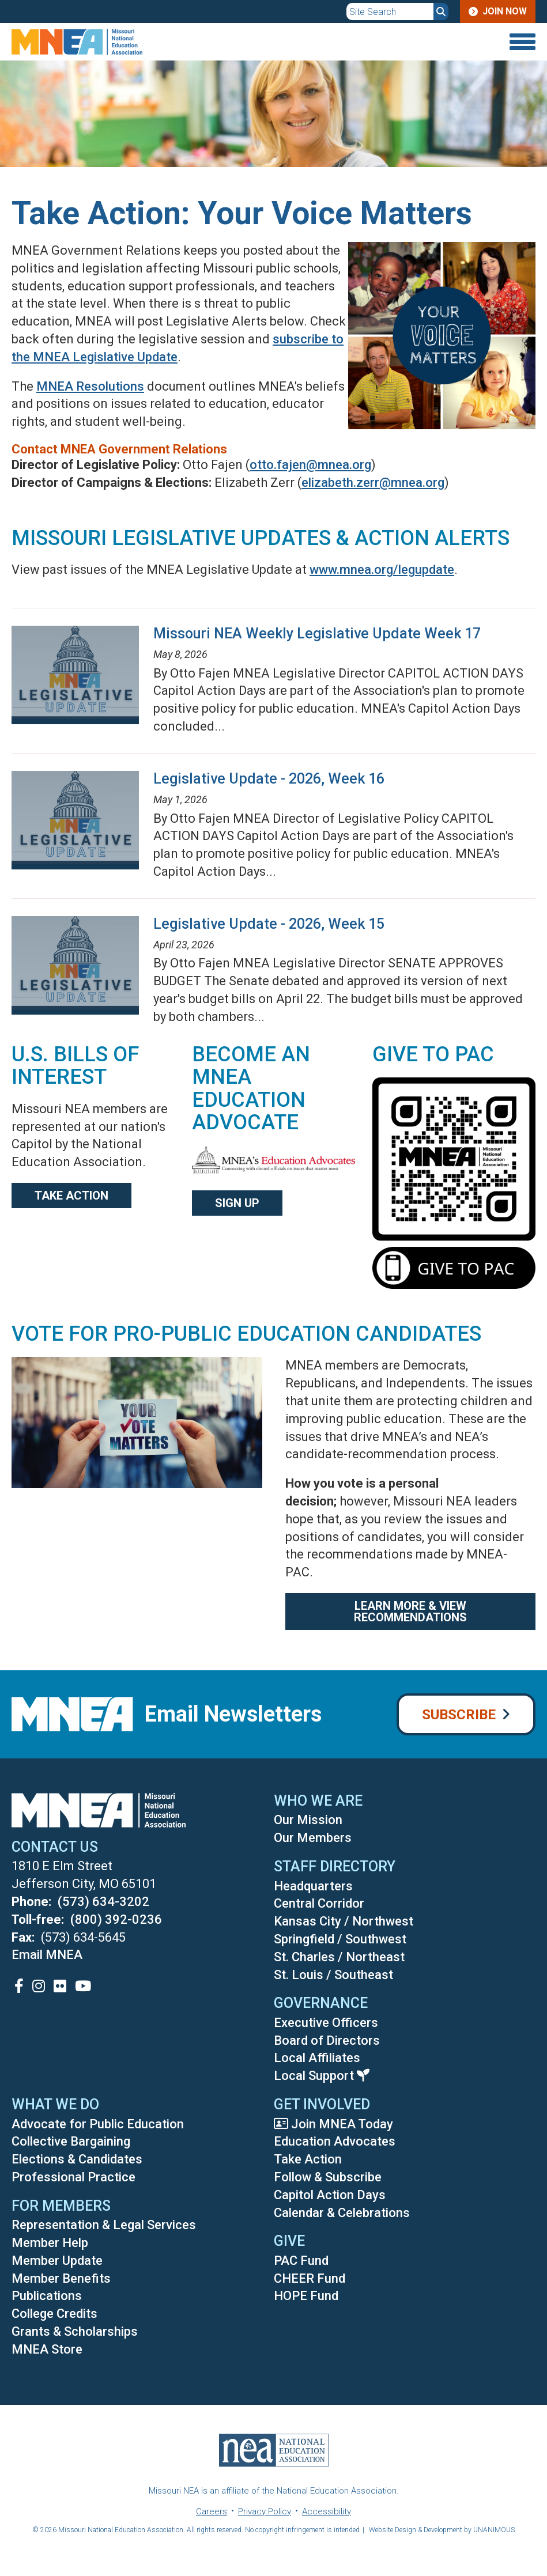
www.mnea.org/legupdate (382, 569)
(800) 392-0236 (116, 1919)
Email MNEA (47, 1954)
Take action (71, 1195)
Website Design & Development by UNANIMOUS (442, 2530)
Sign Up (237, 1203)
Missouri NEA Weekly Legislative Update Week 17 (317, 633)
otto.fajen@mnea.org (310, 464)
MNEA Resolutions (90, 386)
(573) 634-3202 (103, 1901)
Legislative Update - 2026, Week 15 (268, 924)
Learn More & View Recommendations (410, 1611)
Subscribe (459, 1715)
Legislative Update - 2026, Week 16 (268, 778)
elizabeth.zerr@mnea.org (372, 482)
